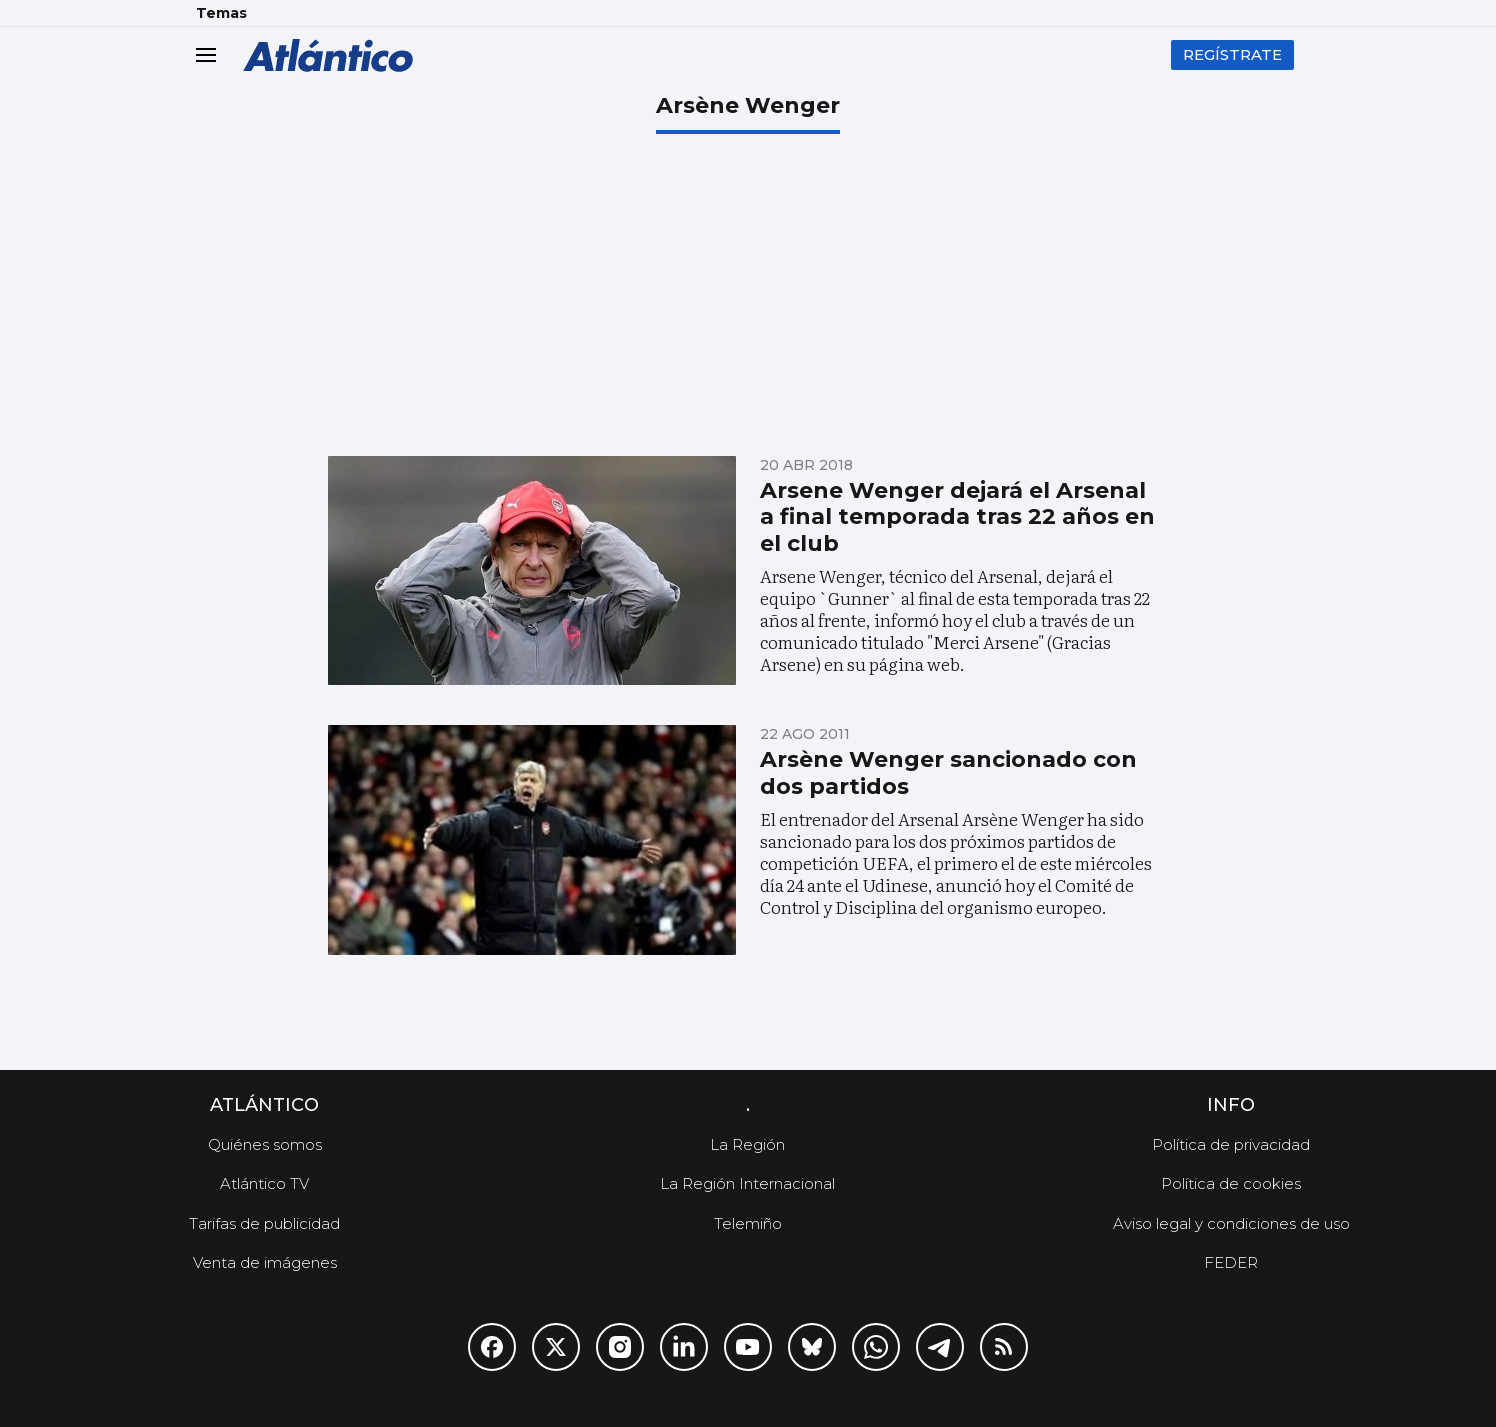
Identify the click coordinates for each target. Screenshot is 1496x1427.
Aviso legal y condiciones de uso (1231, 1223)
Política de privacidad (1231, 1144)
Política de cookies (1231, 1183)
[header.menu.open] (221, 55)
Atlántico (264, 1105)
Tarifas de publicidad (264, 1223)
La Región (747, 1144)
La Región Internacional (747, 1183)
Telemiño (748, 1223)
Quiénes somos (265, 1144)
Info (1231, 1105)
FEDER (1231, 1262)
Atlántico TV (264, 1183)
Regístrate (1232, 54)
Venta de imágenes (265, 1262)
